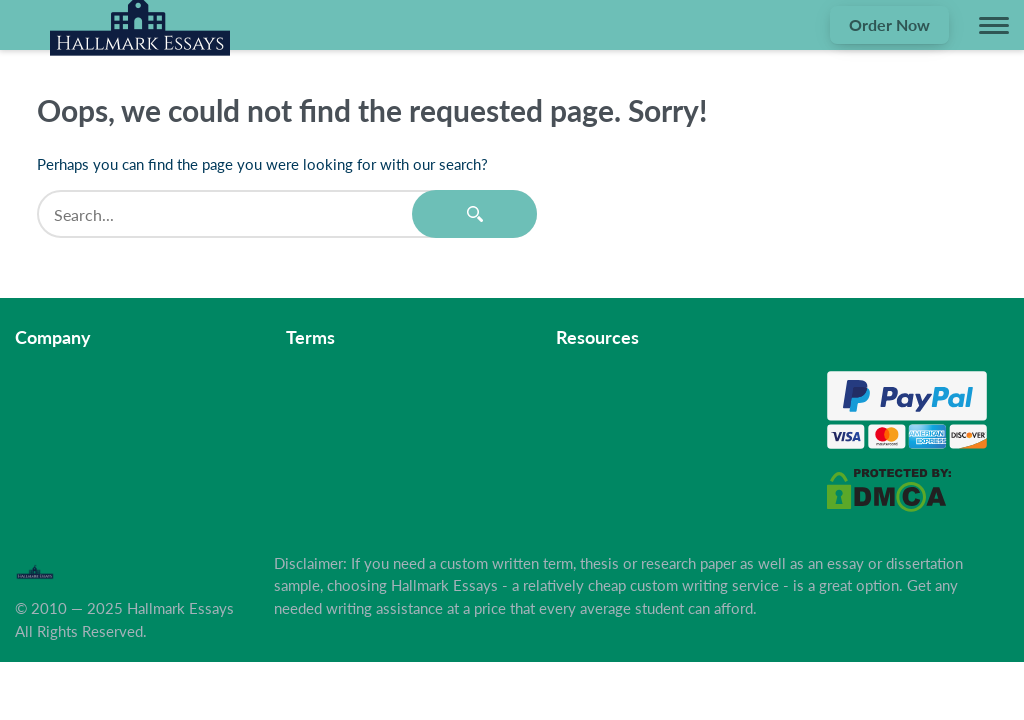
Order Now (889, 24)
